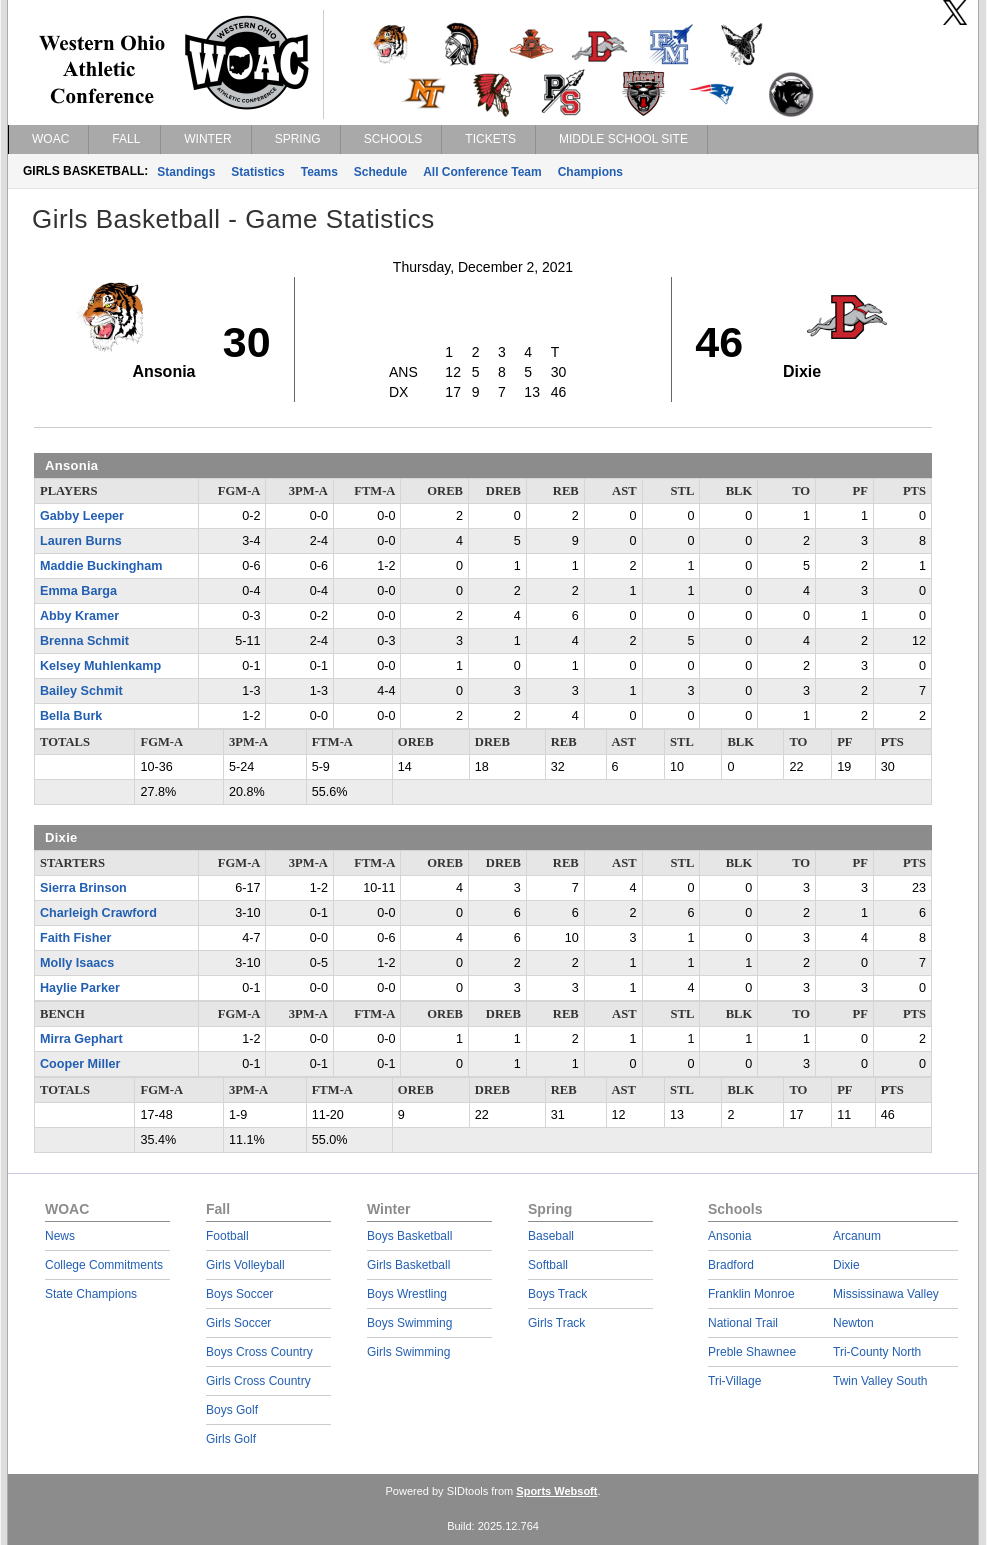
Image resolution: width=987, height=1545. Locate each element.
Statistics (257, 172)
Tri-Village (734, 1381)
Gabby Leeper (82, 516)
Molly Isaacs (77, 963)
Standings (186, 172)
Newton (853, 1323)
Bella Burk (71, 716)
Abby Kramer (79, 616)
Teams (319, 172)
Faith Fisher (75, 938)
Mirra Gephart (81, 1039)
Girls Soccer (238, 1323)
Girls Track (556, 1323)
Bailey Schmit (81, 691)
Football (227, 1236)
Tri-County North (877, 1352)
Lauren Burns (81, 541)
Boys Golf (232, 1410)
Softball (548, 1265)
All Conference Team (482, 172)
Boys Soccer (239, 1294)
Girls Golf (231, 1439)
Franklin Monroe (751, 1294)
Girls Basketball (408, 1265)
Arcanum (857, 1236)
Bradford (731, 1265)
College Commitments (104, 1265)
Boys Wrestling (407, 1294)
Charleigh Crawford (98, 913)
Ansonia (729, 1236)
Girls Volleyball (245, 1265)
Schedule (380, 172)
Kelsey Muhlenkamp (100, 666)
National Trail (743, 1323)
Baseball (551, 1236)
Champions (590, 172)
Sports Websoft (556, 1491)
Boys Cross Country (259, 1352)
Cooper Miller (80, 1064)
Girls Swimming (408, 1352)
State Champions (91, 1294)
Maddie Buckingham (101, 566)
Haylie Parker (80, 988)
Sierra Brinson (83, 888)
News (60, 1236)
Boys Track (557, 1294)
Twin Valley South (880, 1381)
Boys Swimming (409, 1323)
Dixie (846, 1265)
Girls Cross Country (258, 1381)
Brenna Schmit (84, 641)
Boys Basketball (409, 1236)
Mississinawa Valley (886, 1294)
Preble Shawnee (752, 1352)
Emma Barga (78, 591)
